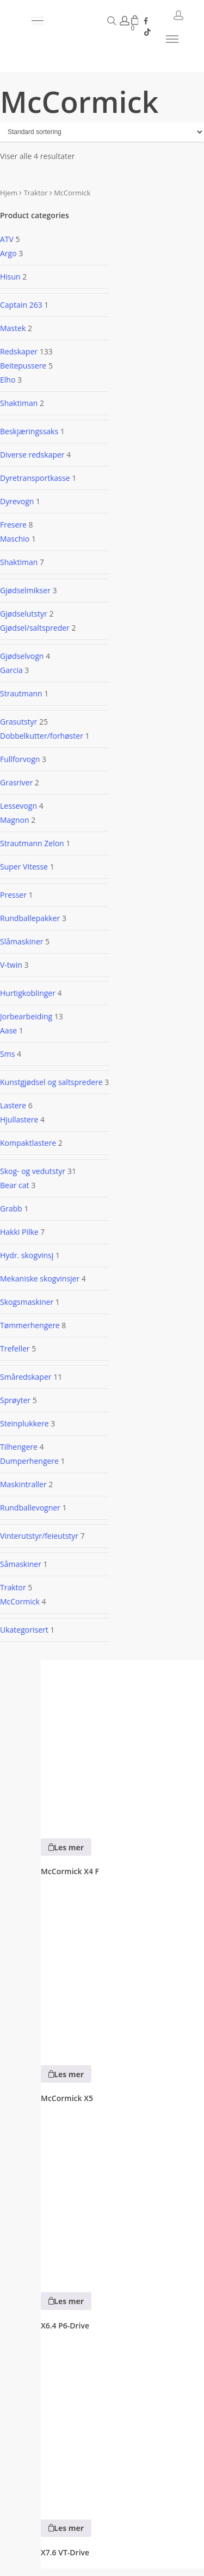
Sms (7, 1054)
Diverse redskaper (32, 454)
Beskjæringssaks (29, 431)
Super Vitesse (24, 866)
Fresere (13, 524)
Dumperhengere (29, 1461)
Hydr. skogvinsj (26, 1255)
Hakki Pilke (19, 1232)
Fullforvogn (20, 759)
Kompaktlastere (28, 1143)
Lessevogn (18, 806)
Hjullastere (19, 1119)
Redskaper (19, 351)
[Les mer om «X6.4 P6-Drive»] (66, 2300)
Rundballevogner (30, 1507)
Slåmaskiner (21, 941)
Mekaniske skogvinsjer (39, 1278)
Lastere (13, 1105)
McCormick (20, 1601)
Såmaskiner (20, 1564)
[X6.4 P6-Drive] (122, 2195)
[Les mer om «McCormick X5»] (66, 2074)
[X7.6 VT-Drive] (122, 2423)
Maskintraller (23, 1484)
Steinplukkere (24, 1423)
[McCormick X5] (122, 1968)
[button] (68, 21)
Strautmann (21, 693)
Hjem (8, 193)
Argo (8, 253)
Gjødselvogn (22, 656)
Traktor (36, 193)
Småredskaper (26, 1377)
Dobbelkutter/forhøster (41, 736)
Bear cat (14, 1185)
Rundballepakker (30, 918)
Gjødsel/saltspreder (35, 628)
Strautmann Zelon (32, 843)
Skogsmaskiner (26, 1302)
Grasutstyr (18, 721)
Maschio (14, 539)
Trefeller (15, 1348)
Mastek (13, 328)
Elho (7, 380)
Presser (13, 895)
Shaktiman (19, 403)
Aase (8, 1030)
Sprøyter (15, 1400)
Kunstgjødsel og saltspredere (51, 1082)
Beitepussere (23, 365)
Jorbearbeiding (26, 1016)
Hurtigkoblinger (27, 993)
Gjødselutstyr (23, 613)
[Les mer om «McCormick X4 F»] (66, 1847)
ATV (7, 239)
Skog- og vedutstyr (32, 1171)
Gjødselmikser (25, 590)
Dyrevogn (17, 501)
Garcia (11, 670)
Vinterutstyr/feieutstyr (39, 1536)
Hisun (10, 276)
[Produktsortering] (102, 132)
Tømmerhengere (30, 1325)
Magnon (14, 820)
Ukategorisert (24, 1630)
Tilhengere (19, 1447)
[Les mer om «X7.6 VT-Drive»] (66, 2528)
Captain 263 (21, 305)
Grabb (11, 1208)
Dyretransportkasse (35, 478)
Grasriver (16, 782)
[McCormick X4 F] (122, 1741)
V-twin (11, 965)
